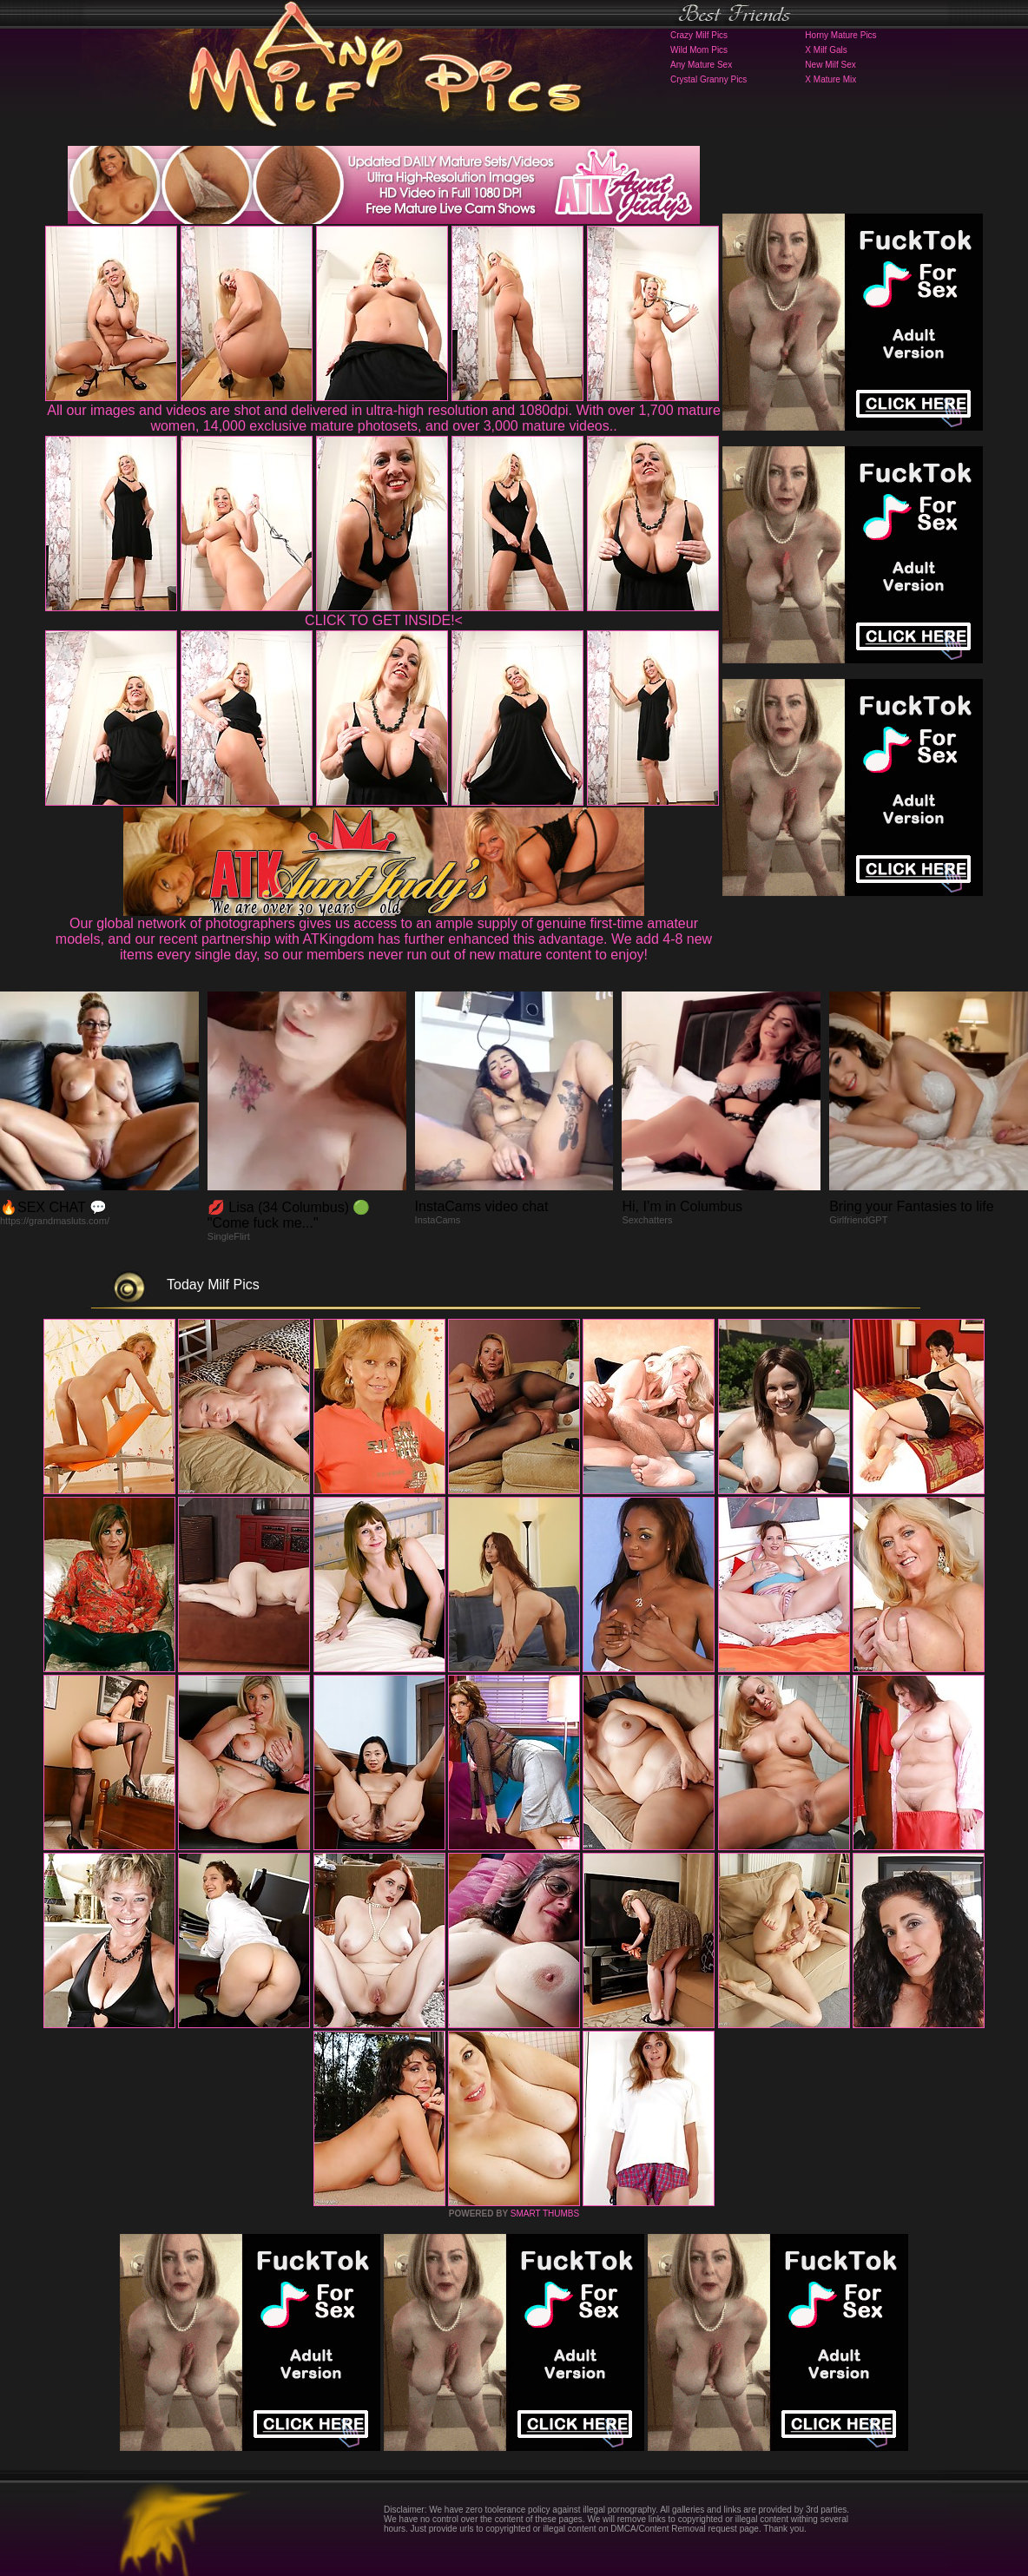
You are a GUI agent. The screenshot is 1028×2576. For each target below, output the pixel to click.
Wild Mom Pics (699, 50)
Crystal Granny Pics (708, 79)
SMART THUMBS (545, 2213)
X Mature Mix (830, 79)
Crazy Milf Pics (699, 35)
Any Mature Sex (701, 64)
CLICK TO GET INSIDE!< (384, 620)
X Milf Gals (826, 50)
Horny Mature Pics (840, 35)
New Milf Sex (830, 64)
